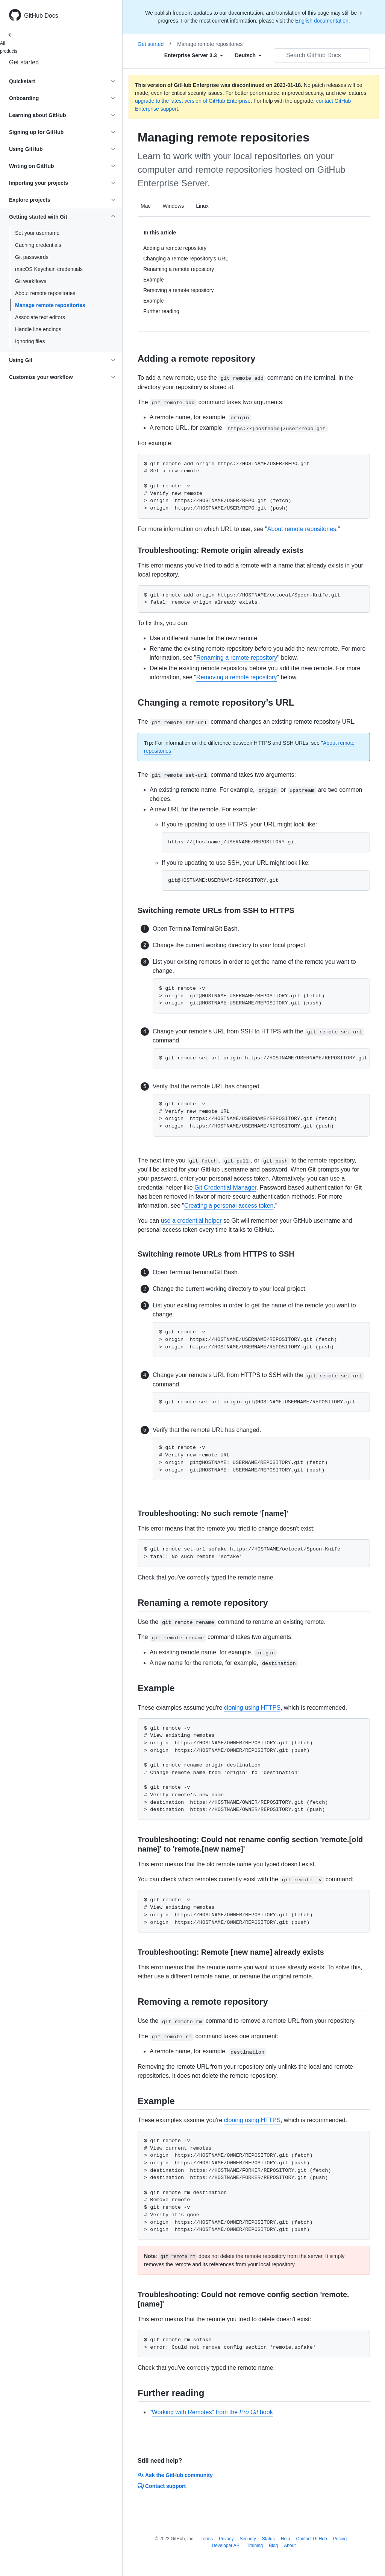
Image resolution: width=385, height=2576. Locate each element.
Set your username (37, 233)
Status (268, 2538)
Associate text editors (40, 317)
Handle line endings (38, 329)
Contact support (162, 2486)
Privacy (226, 2538)
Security (247, 2538)
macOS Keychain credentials (49, 269)
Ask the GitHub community (175, 2475)
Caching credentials (38, 245)
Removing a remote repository (236, 677)
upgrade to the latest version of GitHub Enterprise (192, 101)
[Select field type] (193, 55)
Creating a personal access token (228, 1205)
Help (285, 2538)
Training (255, 2545)
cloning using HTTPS (252, 1707)
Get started (24, 62)
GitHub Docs (41, 15)
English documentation (322, 21)
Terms (206, 2538)
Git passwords (32, 257)
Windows (173, 206)
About (290, 2545)
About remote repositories (45, 293)
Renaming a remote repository (236, 657)
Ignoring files (30, 341)
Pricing (340, 2538)
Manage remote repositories (50, 305)
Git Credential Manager (225, 1187)
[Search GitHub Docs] (322, 55)
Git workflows (30, 281)
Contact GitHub (311, 2538)
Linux (202, 206)
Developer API (226, 2545)
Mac (145, 206)
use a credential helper (191, 1220)
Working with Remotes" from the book (212, 2412)
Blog (273, 2545)
